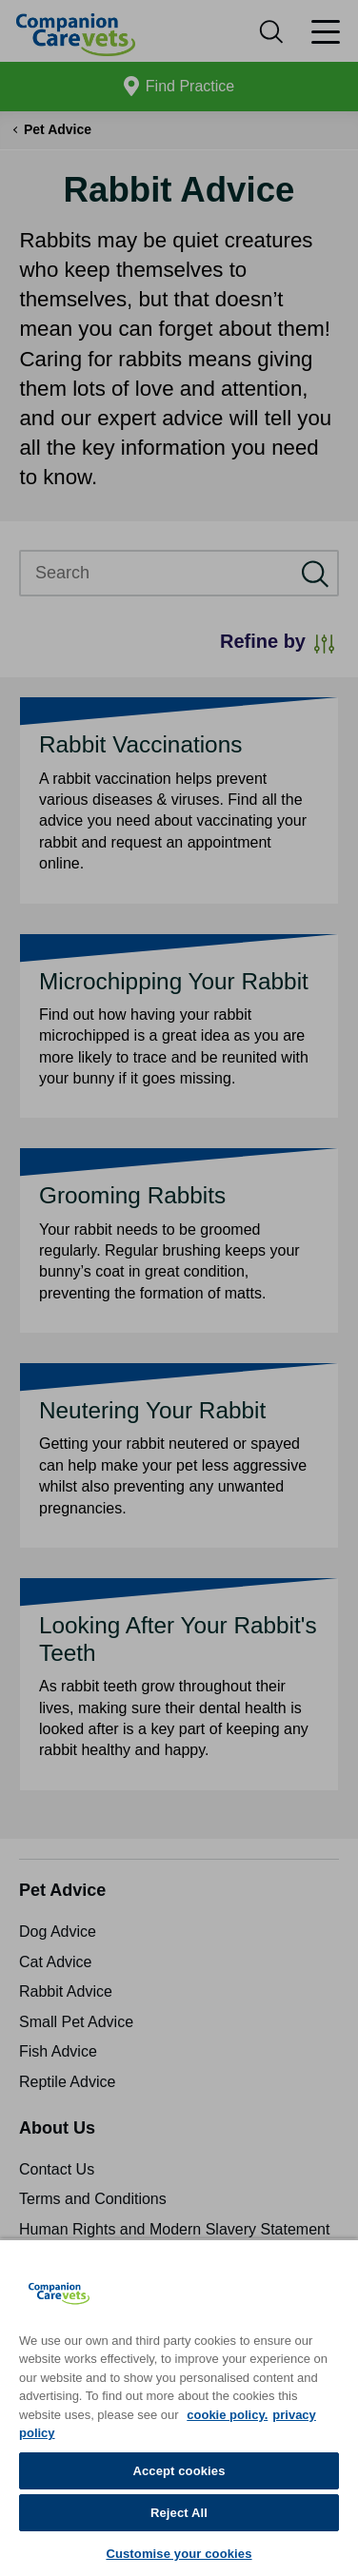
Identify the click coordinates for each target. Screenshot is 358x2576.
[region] (179, 2407)
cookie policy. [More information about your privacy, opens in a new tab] (227, 2415)
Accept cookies (178, 2471)
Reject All (179, 2513)
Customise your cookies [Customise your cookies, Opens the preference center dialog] (178, 2554)
